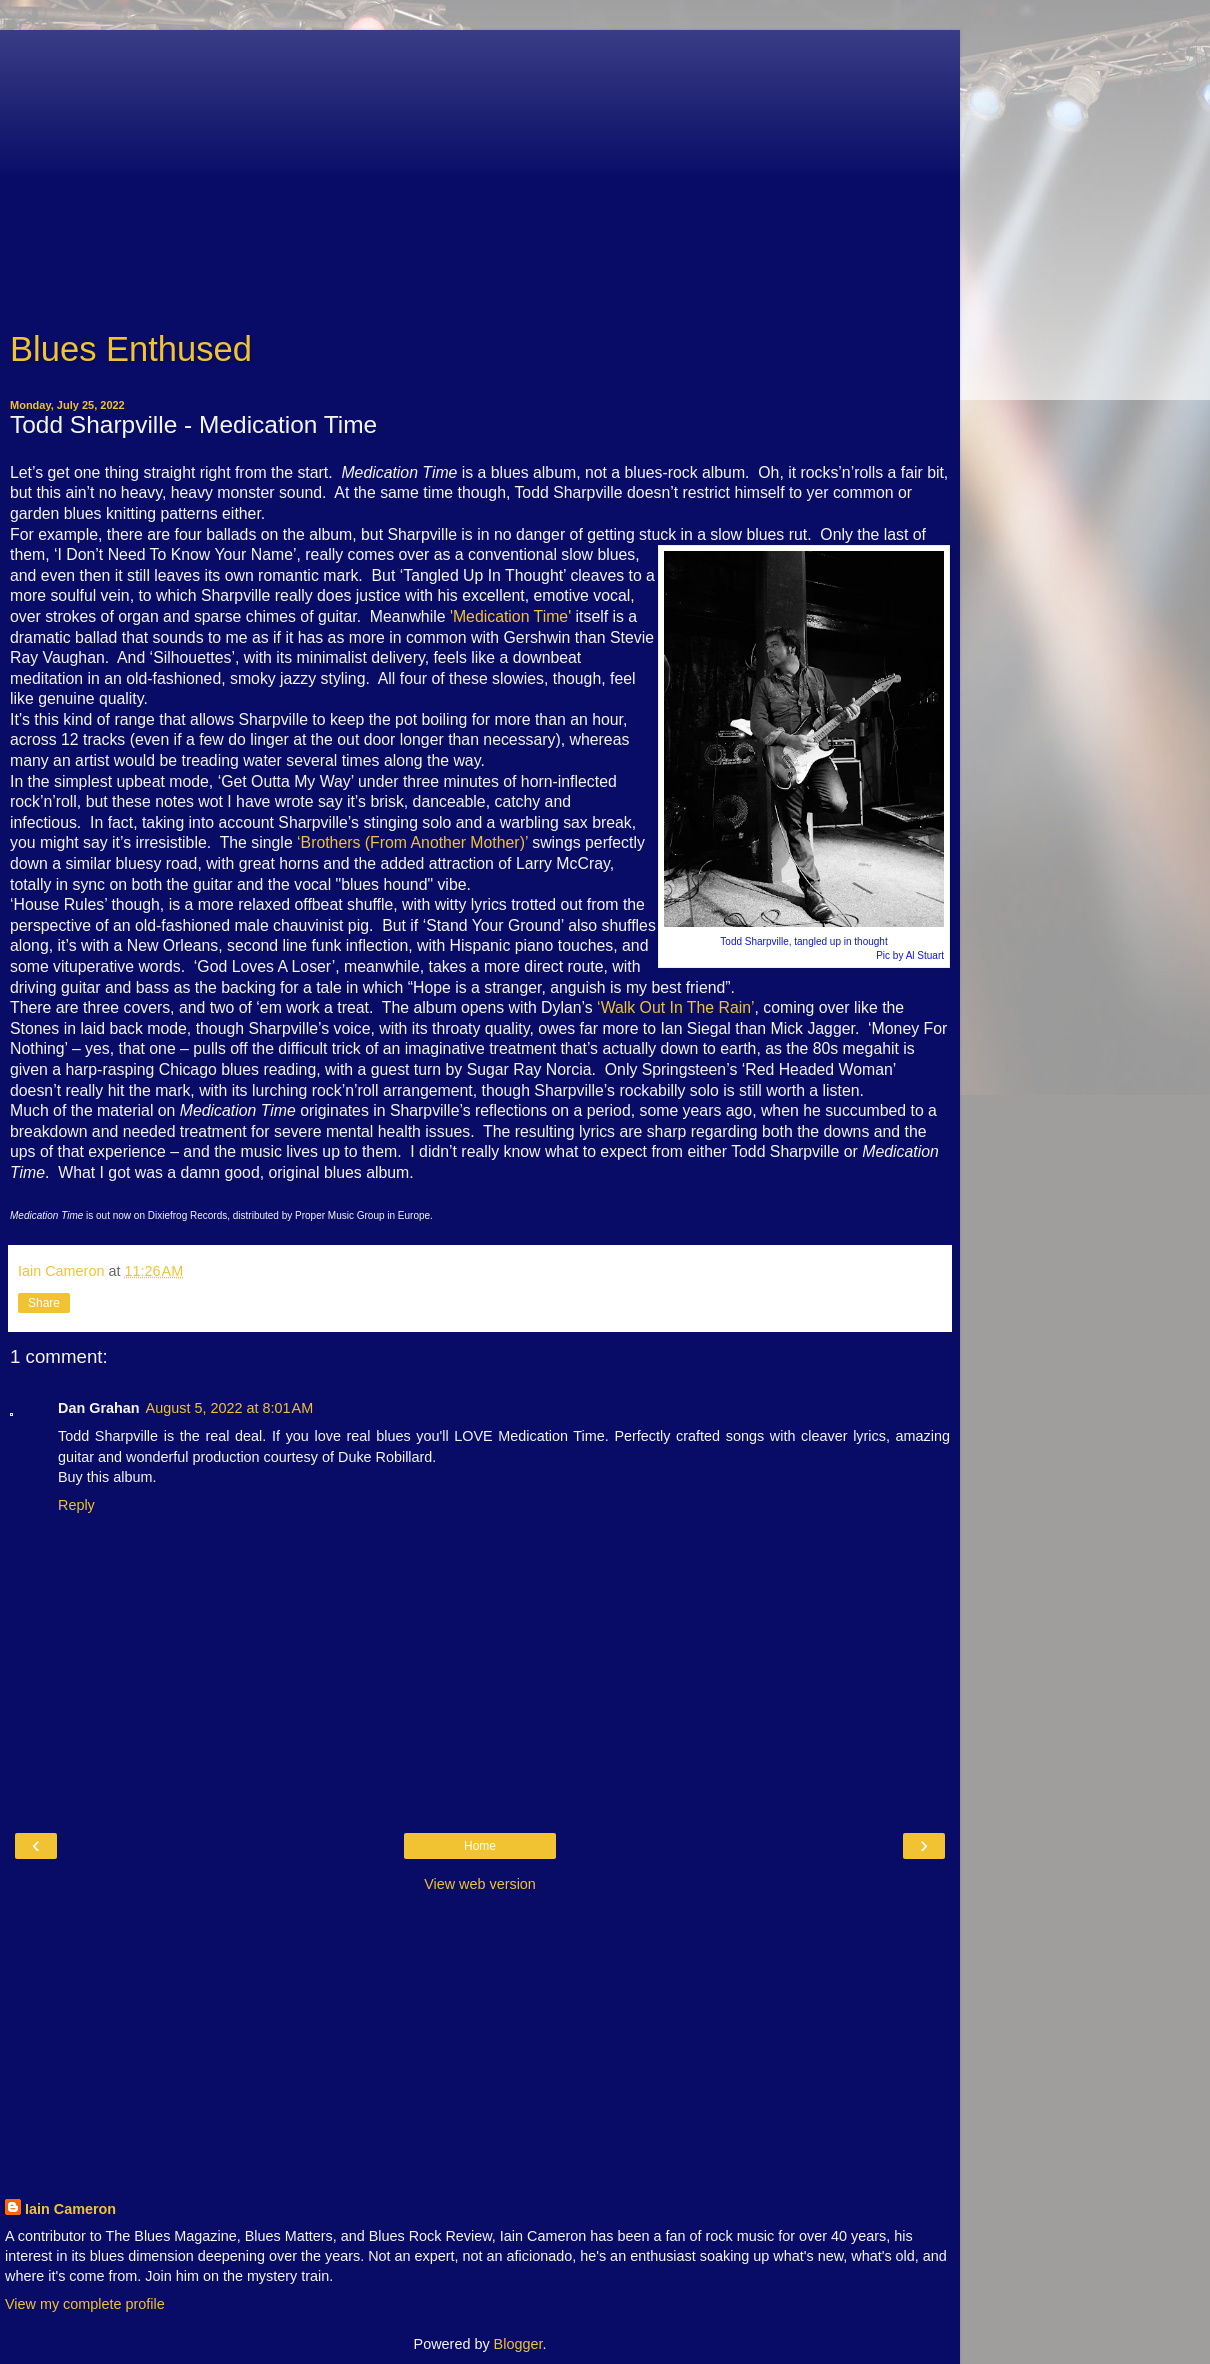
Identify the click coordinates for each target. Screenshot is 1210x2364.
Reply (76, 1505)
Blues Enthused (131, 349)
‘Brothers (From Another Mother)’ (412, 842)
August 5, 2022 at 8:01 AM (230, 1408)
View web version (480, 1884)
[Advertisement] (480, 170)
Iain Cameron (70, 2209)
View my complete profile (85, 2304)
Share (44, 1303)
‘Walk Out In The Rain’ (675, 1007)
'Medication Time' (510, 616)
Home (480, 1846)
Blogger (518, 2344)
